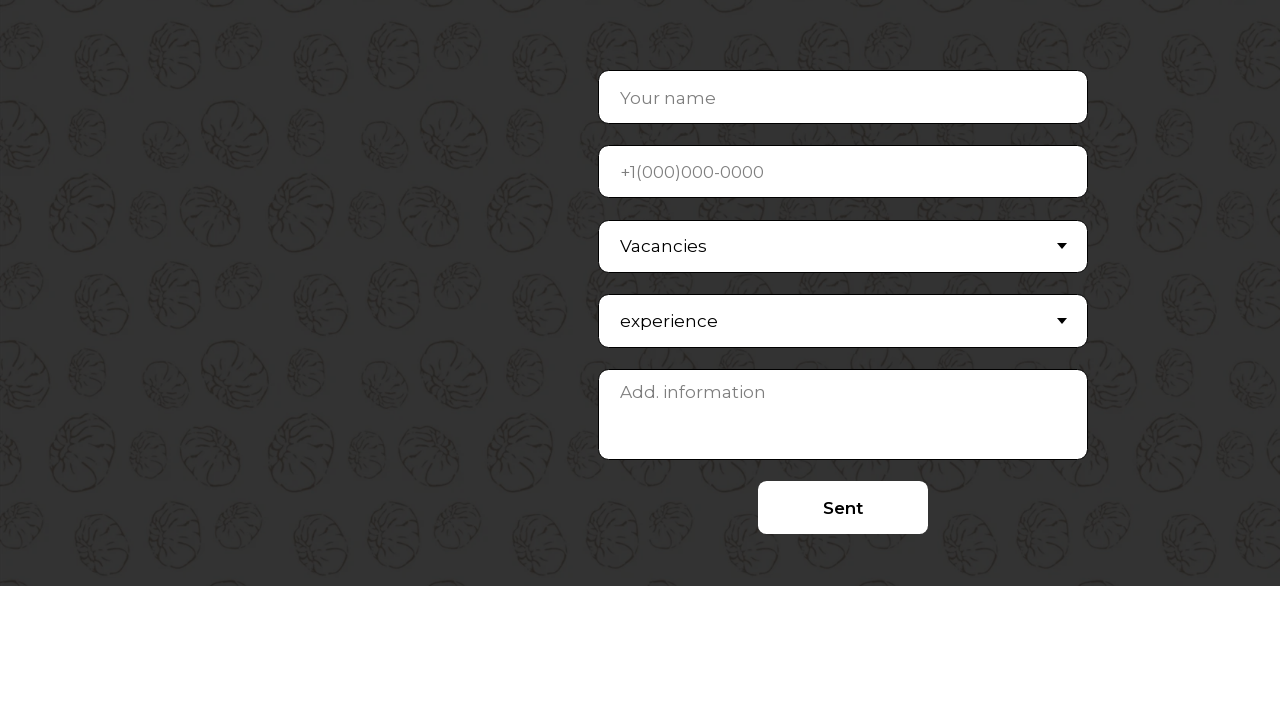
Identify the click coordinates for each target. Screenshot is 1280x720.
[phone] (843, 171)
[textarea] (843, 414)
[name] (843, 96)
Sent (843, 507)
